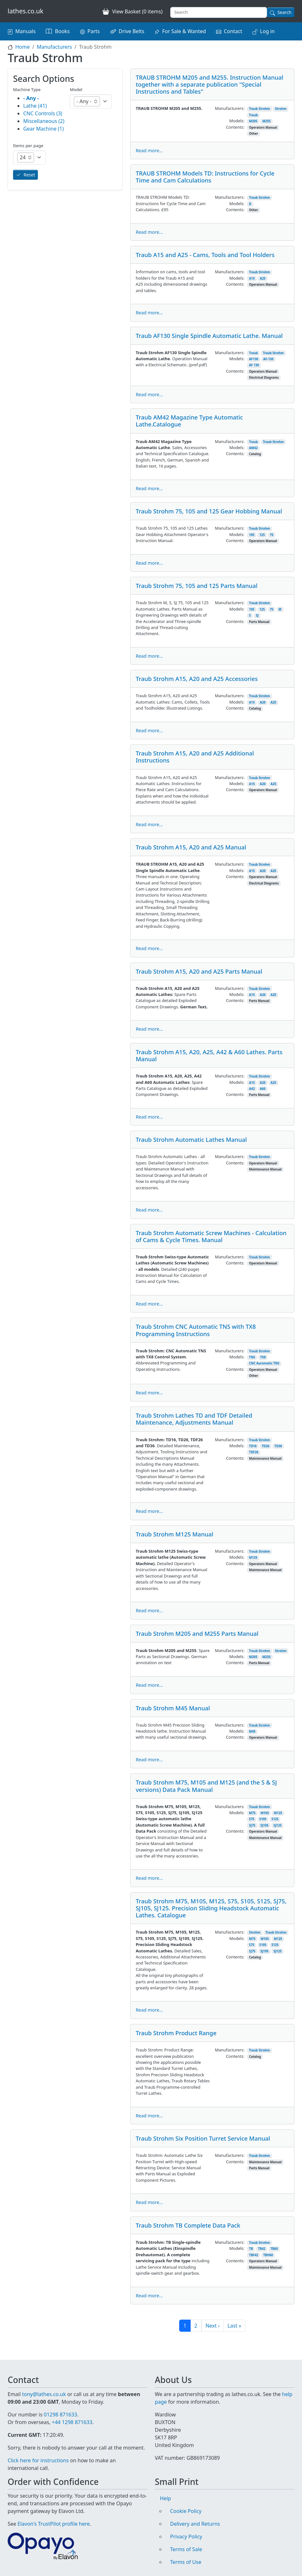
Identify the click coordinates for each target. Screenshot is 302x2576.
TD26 (265, 1446)
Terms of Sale (186, 2549)
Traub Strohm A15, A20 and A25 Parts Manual (199, 971)
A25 (262, 278)
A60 (262, 1089)
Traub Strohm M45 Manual (173, 1708)
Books (62, 31)
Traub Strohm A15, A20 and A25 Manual (191, 847)
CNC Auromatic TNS (264, 1363)
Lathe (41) (35, 105)
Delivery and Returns (195, 2523)
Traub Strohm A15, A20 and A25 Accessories (196, 679)
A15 (252, 278)
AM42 (253, 448)
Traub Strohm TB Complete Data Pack (188, 2225)
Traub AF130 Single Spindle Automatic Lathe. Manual (209, 336)
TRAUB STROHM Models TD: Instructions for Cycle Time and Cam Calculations (205, 176)
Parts (94, 31)
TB (251, 2249)
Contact (233, 31)
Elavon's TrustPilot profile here (54, 2523)
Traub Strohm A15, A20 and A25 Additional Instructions (195, 756)
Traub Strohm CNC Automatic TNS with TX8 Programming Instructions (196, 1329)
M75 (252, 1813)
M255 (266, 121)
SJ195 (264, 1951)
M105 (265, 1813)
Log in (267, 31)
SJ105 (264, 1825)
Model (76, 89)
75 (271, 535)
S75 (251, 1819)
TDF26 (253, 1452)
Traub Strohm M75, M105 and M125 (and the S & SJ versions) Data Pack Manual (206, 1785)
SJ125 (278, 1825)
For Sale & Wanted (184, 31)
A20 (262, 702)
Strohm (280, 109)
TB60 (274, 2249)
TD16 (253, 1446)
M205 (253, 121)
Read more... (149, 150)
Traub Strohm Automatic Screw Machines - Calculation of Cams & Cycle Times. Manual (211, 1236)
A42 (252, 1089)
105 (252, 535)
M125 (253, 1558)
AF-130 (268, 359)
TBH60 (268, 2255)
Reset (29, 175)
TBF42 (253, 2255)
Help (165, 2498)
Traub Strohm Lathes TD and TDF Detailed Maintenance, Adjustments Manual (194, 1418)
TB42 (261, 2249)
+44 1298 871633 (72, 2422)
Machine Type (27, 89)
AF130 (253, 359)
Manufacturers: (229, 108)
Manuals (25, 31)
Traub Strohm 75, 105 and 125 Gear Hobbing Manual (209, 511)
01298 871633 (60, 2414)
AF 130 (254, 365)
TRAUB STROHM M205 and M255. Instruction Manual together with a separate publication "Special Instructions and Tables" (209, 84)
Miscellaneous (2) (43, 121)
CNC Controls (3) (42, 113)
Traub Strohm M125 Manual (174, 1534)
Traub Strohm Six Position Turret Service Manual (203, 2138)
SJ (257, 615)
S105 (262, 1819)
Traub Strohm (259, 109)
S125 (274, 1819)
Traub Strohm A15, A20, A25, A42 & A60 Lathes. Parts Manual (209, 1055)
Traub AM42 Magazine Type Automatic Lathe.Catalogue (189, 420)
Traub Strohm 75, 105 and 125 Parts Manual (196, 586)
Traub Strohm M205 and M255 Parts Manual (197, 1633)
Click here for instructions (38, 2460)
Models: (236, 121)
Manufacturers (54, 46)
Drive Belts (131, 31)
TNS (252, 1357)
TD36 (278, 1446)
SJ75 (252, 1825)
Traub (253, 115)
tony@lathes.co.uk (44, 2394)
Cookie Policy (186, 2511)
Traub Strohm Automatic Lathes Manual (191, 1139)
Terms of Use (185, 2561)
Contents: (235, 127)
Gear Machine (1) (43, 128)
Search (284, 12)
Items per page (28, 145)
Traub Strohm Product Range (176, 2033)
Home (22, 46)
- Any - (31, 98)
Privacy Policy (186, 2536)
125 (262, 535)
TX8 (263, 1357)
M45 (252, 1731)
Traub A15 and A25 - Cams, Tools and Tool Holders (205, 255)
